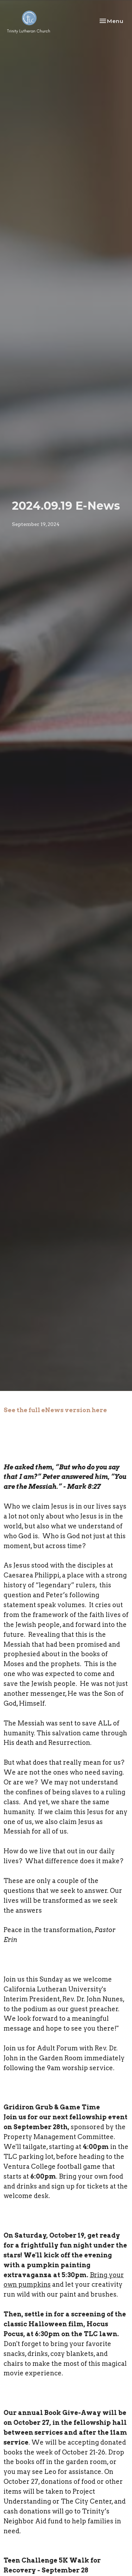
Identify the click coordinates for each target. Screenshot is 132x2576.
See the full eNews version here (55, 1410)
